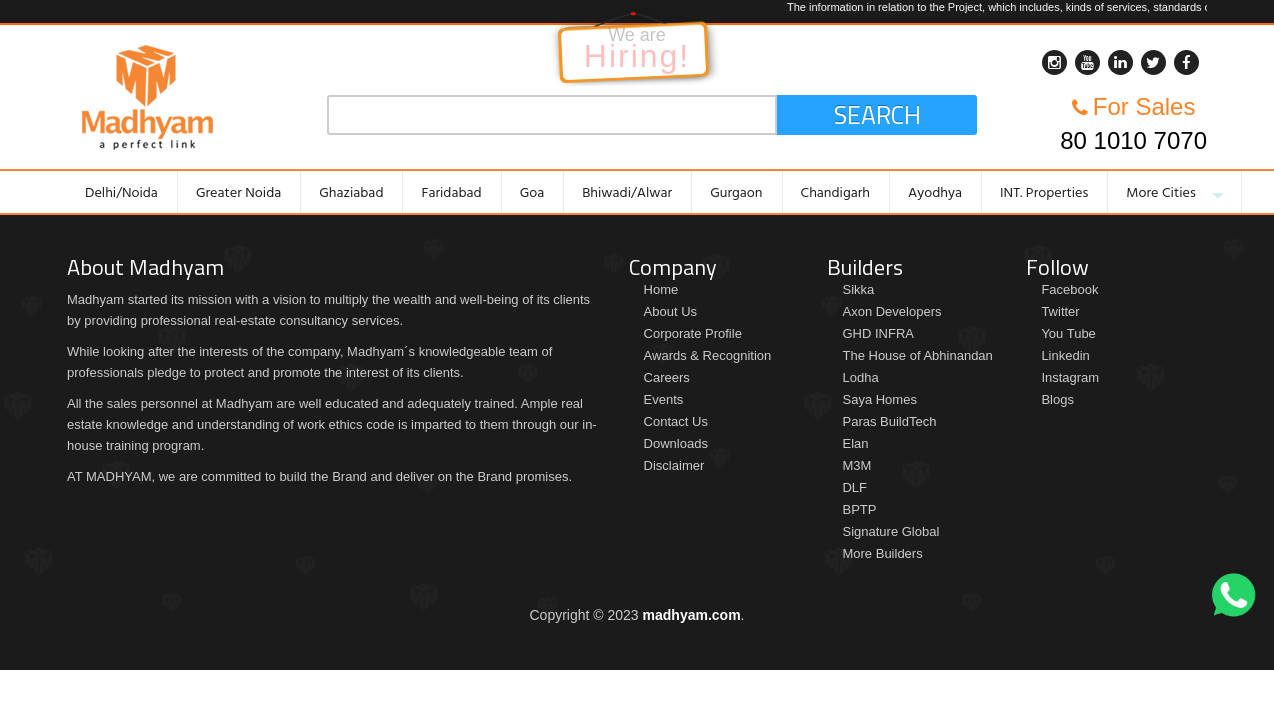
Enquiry (1255, 400)
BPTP (859, 509)
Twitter (1060, 311)
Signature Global (890, 531)
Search (877, 115)
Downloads (676, 443)
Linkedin (1065, 355)
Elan (855, 443)
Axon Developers (891, 311)
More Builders (882, 553)
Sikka (858, 289)
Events (664, 399)
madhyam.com (692, 615)
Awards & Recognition (708, 355)
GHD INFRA (878, 333)
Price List (18, 377)
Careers (667, 377)
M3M (856, 465)
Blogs (1057, 399)
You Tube (1068, 333)
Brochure (18, 501)
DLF (854, 487)
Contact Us (676, 421)
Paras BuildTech (889, 421)
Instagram (1070, 377)
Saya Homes (879, 399)
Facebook (1069, 289)
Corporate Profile (693, 333)
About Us (670, 311)
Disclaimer (674, 465)
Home (661, 289)
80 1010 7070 (1133, 140)
